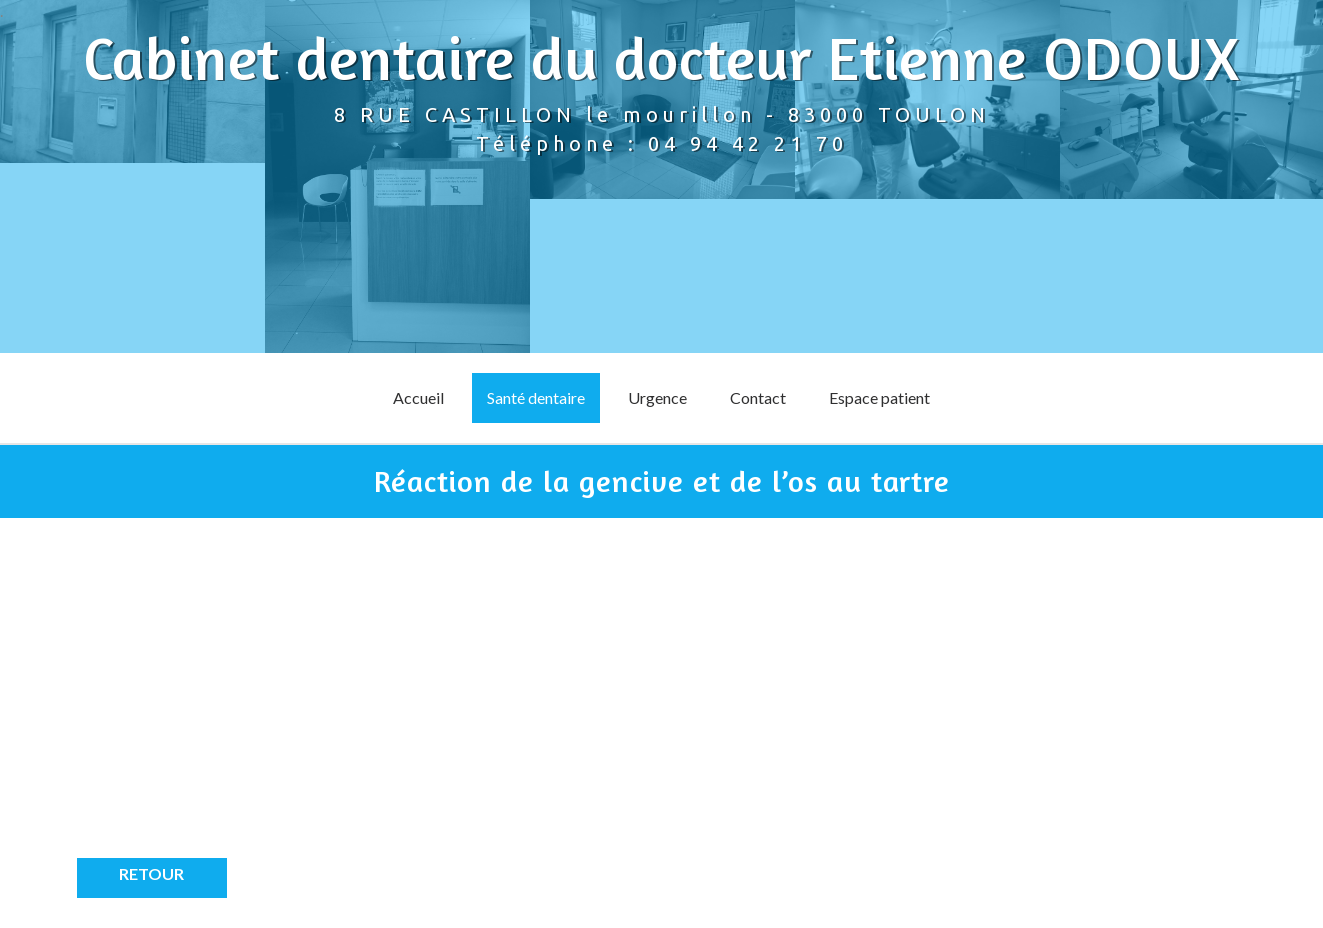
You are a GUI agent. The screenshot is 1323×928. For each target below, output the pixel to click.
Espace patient (879, 397)
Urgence (657, 397)
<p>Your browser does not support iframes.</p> (257, 703)
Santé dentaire (536, 397)
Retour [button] (151, 873)
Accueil (418, 397)
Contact (758, 397)
